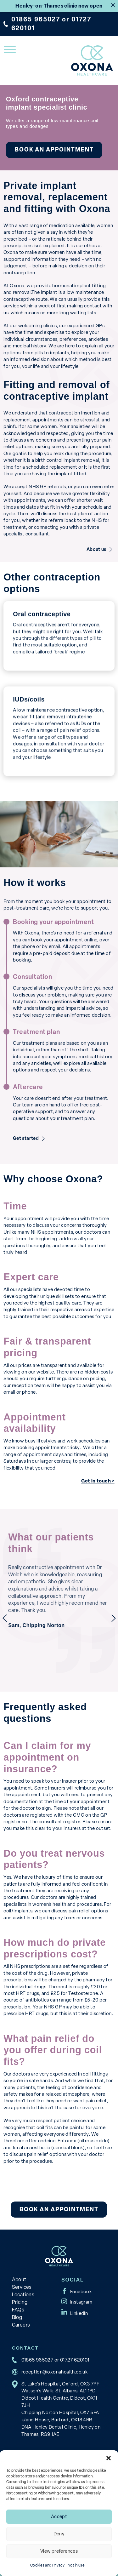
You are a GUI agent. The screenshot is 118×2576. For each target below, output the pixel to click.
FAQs (18, 2310)
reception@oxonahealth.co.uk (54, 2372)
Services (22, 2287)
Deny (59, 2534)
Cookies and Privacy (47, 2565)
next (113, 1618)
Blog (17, 2317)
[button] (108, 2458)
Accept (59, 2516)
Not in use (76, 2565)
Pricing (20, 2302)
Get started (26, 1138)
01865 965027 (35, 19)
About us (96, 549)
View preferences (59, 2551)
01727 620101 (74, 2360)
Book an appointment (54, 149)
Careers (21, 2325)
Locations (23, 2295)
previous (5, 1618)
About (19, 2279)
